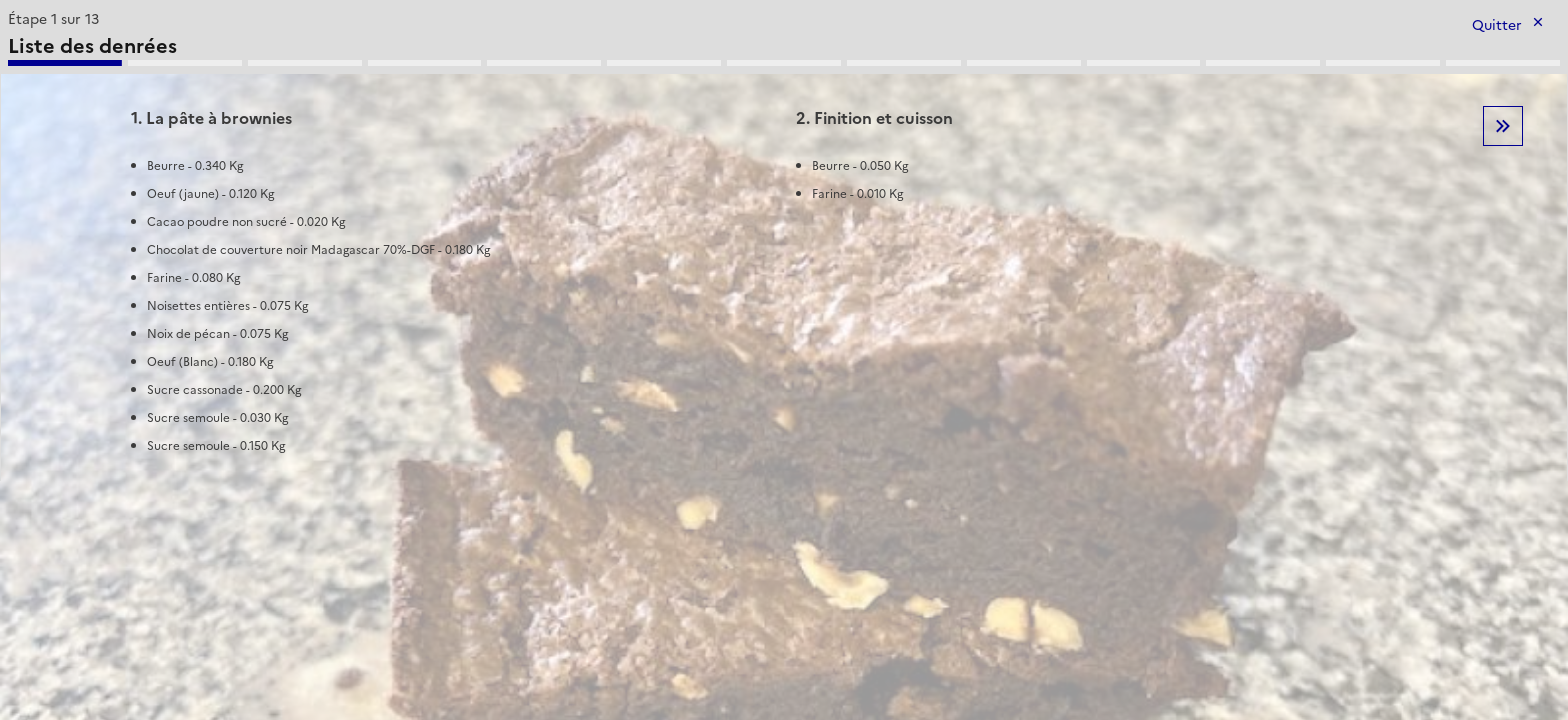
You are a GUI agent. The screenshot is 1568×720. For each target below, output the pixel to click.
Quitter (1497, 25)
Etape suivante (1503, 126)
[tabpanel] (784, 243)
